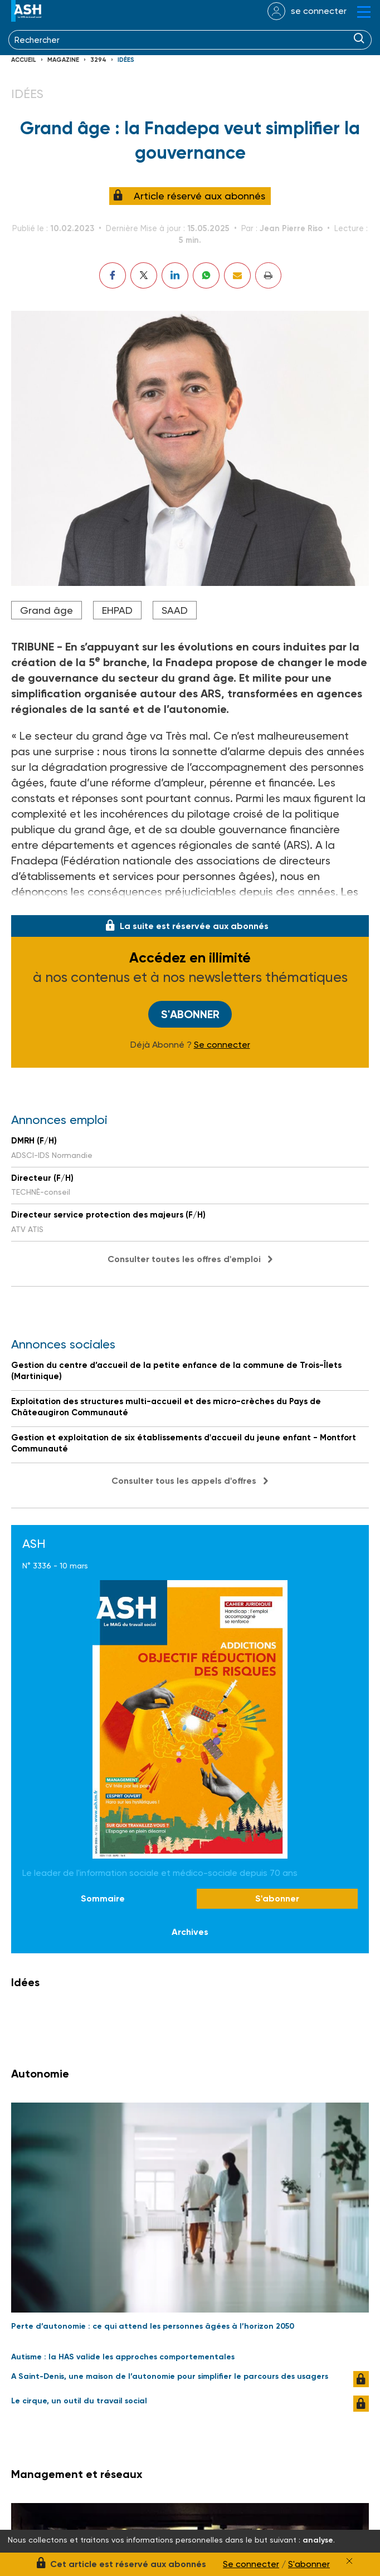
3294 (98, 59)
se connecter (319, 11)
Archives (190, 1933)
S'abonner (190, 1015)
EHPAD (117, 610)
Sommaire (103, 1899)
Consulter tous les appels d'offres (183, 1482)
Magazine (63, 59)
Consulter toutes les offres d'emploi (184, 1260)
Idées (126, 59)
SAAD (175, 610)
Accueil (23, 59)
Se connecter (222, 1046)
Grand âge (46, 610)
